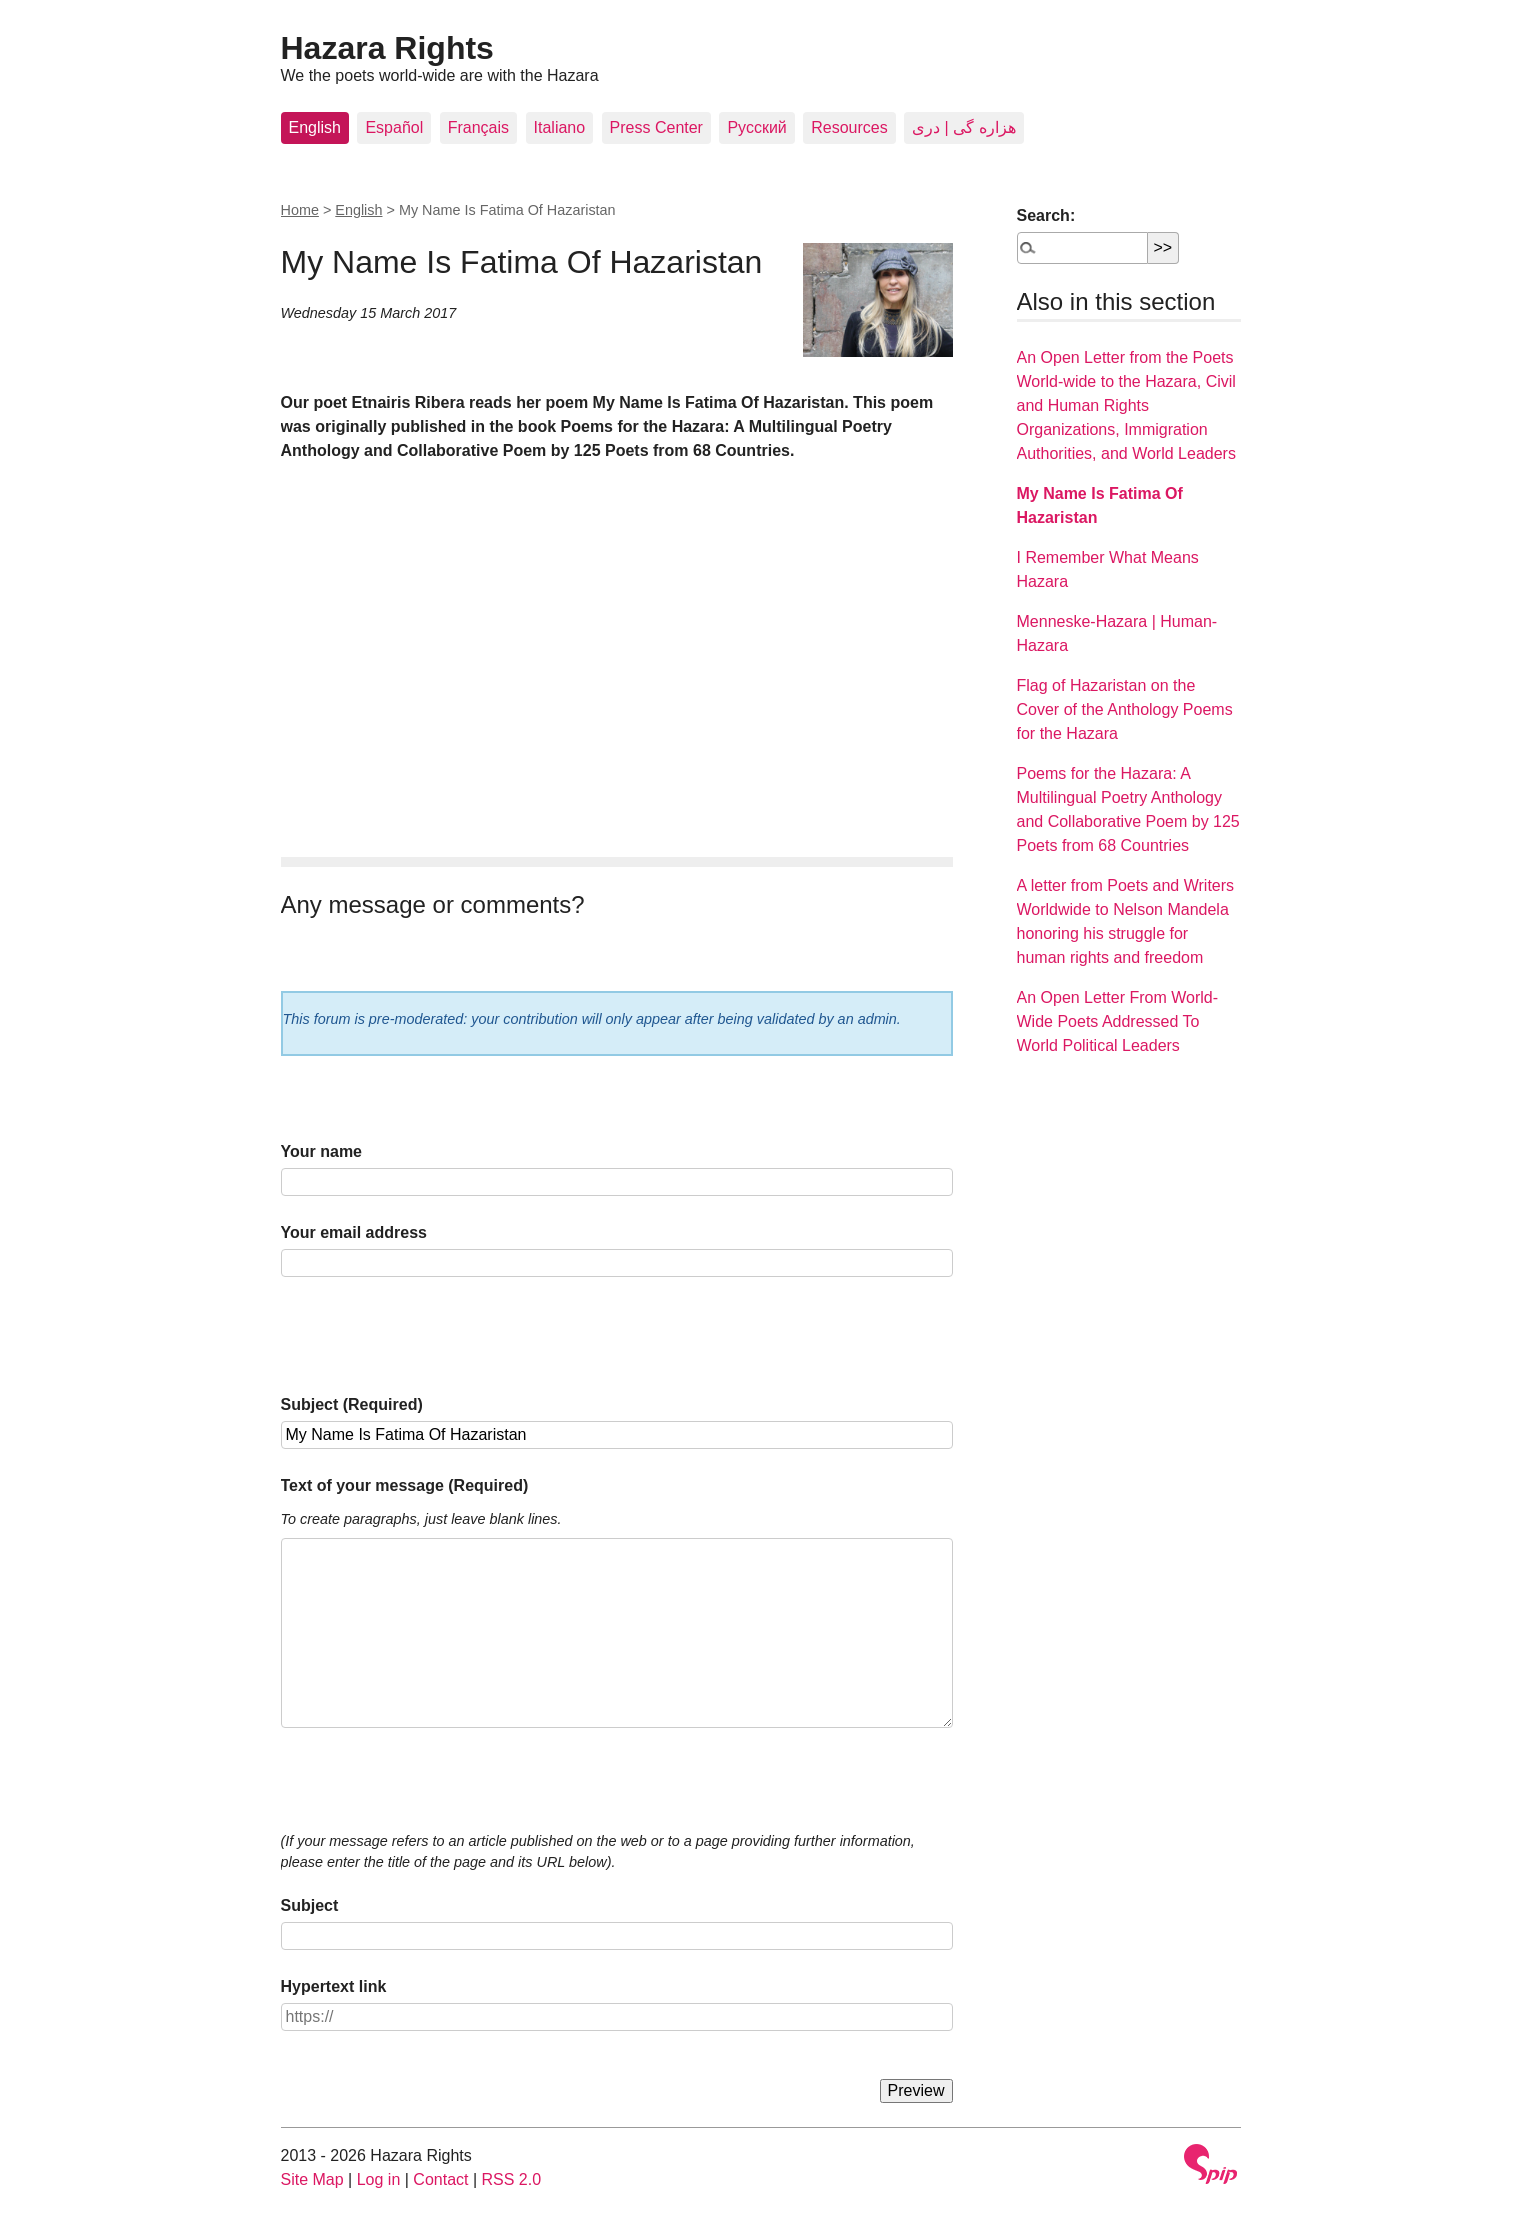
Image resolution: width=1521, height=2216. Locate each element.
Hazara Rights (387, 48)
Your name (322, 1151)
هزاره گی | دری (964, 127)
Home (300, 210)
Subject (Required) (352, 1404)
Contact (440, 2179)
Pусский (756, 127)
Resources (849, 127)
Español (394, 127)
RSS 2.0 (512, 2179)
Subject (310, 1905)
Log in (379, 2179)
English (315, 127)
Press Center (656, 127)
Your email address (354, 1232)
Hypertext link (334, 1986)
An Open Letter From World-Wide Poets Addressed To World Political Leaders (1118, 1021)
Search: (1046, 215)
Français (478, 127)
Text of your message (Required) (405, 1485)
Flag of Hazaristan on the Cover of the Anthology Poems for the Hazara (1125, 709)
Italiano (560, 127)
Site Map (312, 2179)
